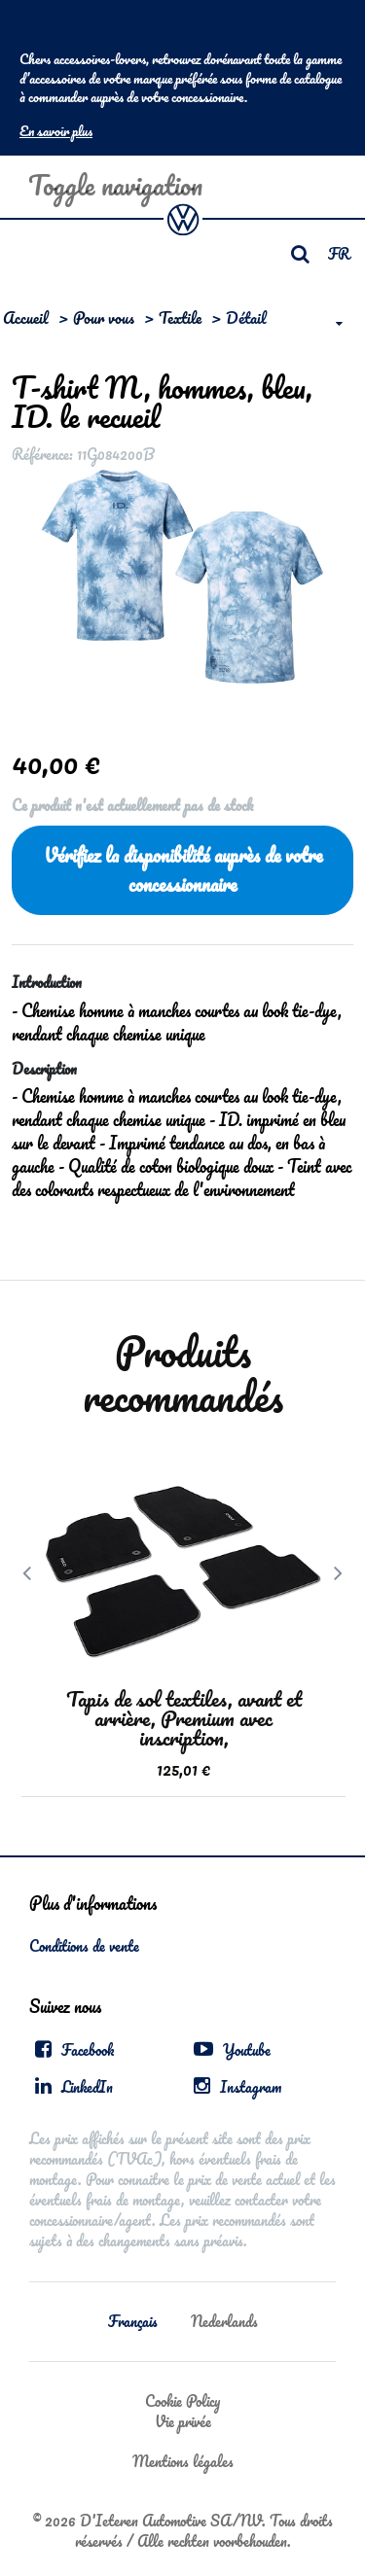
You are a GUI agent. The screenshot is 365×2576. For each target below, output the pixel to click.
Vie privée (183, 2421)
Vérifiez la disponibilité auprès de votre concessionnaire (183, 870)
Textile (180, 317)
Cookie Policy (182, 2401)
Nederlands (224, 2321)
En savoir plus (55, 131)
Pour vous (103, 317)
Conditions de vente (84, 1946)
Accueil (26, 317)
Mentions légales (183, 2461)
